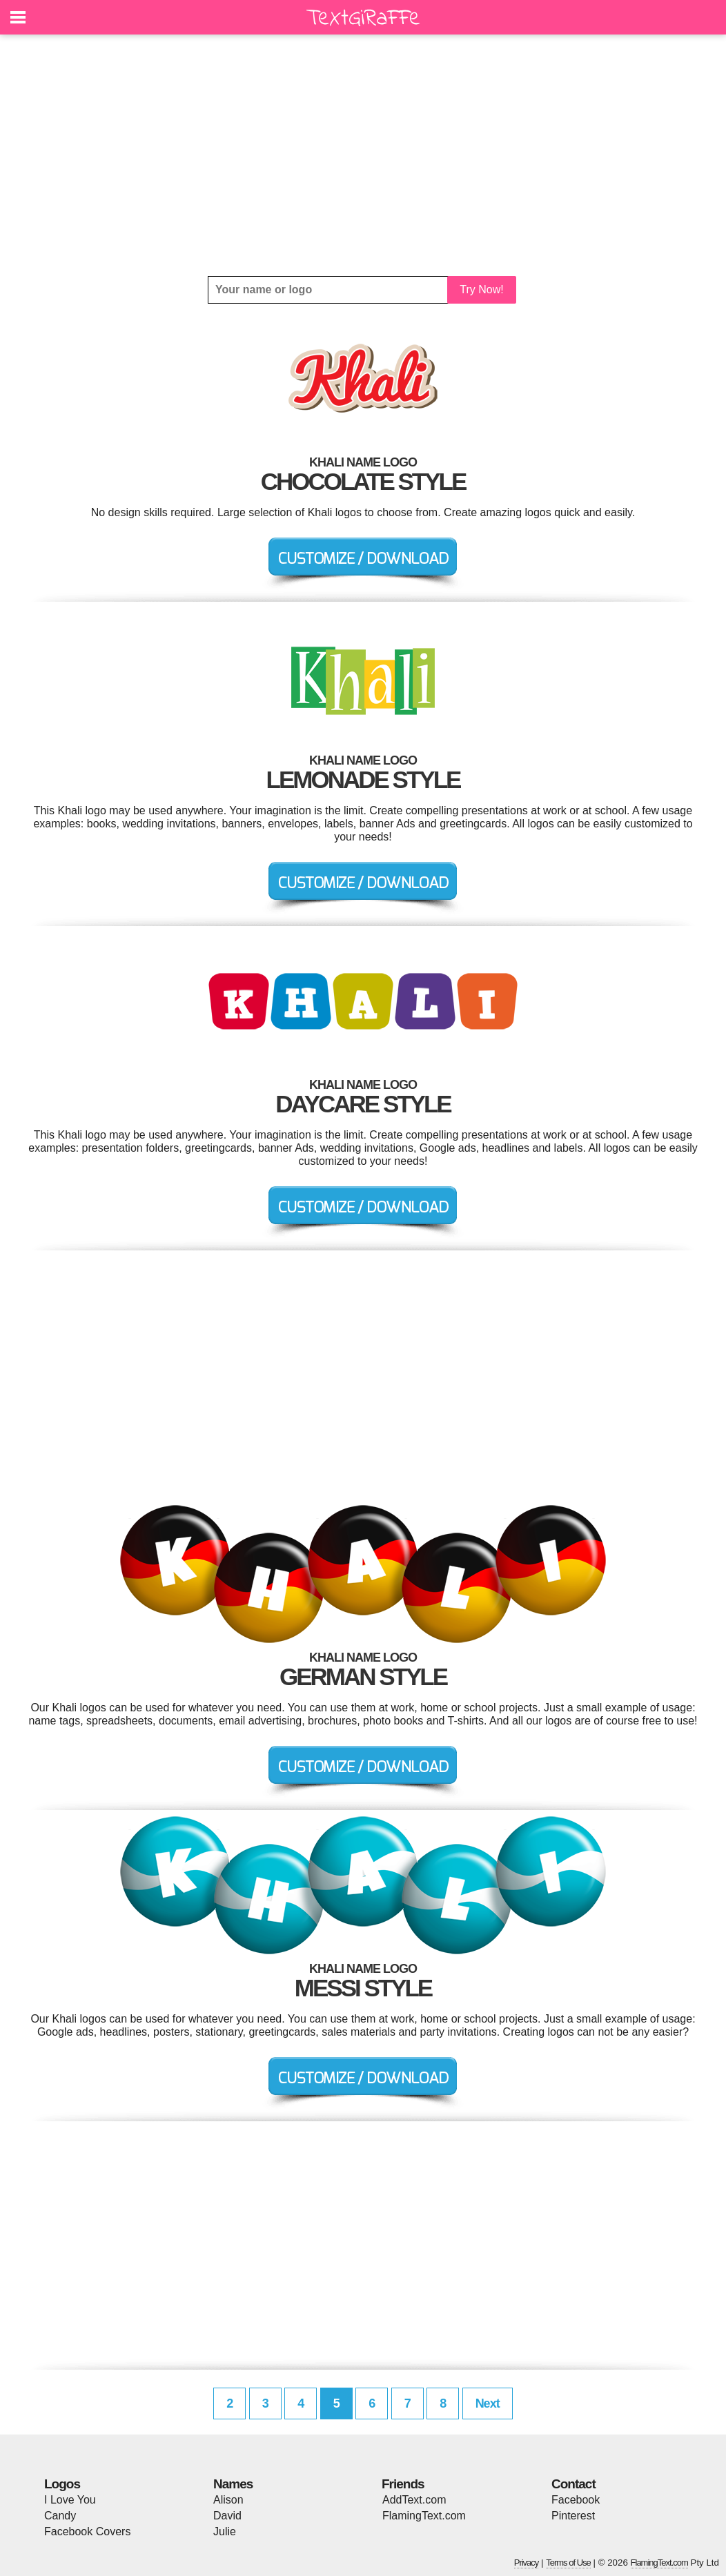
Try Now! (481, 289)
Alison (228, 2500)
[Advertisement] (363, 155)
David (227, 2515)
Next (487, 2403)
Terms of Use (568, 2562)
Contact (573, 2484)
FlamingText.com (424, 2515)
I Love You (70, 2500)
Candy (60, 2515)
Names (233, 2484)
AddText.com (414, 2500)
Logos (62, 2484)
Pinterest (573, 2515)
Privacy (526, 2562)
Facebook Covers (87, 2531)
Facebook (575, 2500)
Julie (224, 2531)
